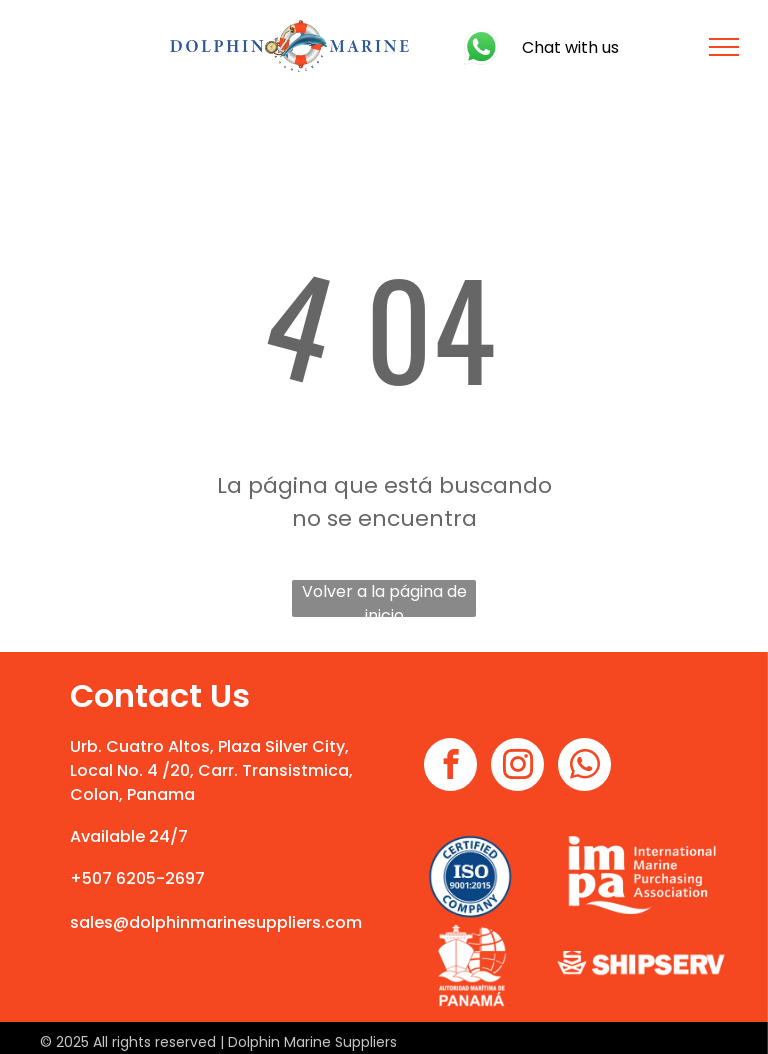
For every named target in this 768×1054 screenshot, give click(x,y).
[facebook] (450, 767)
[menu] (724, 47)
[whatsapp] (584, 767)
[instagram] (517, 767)
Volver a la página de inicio (384, 598)
